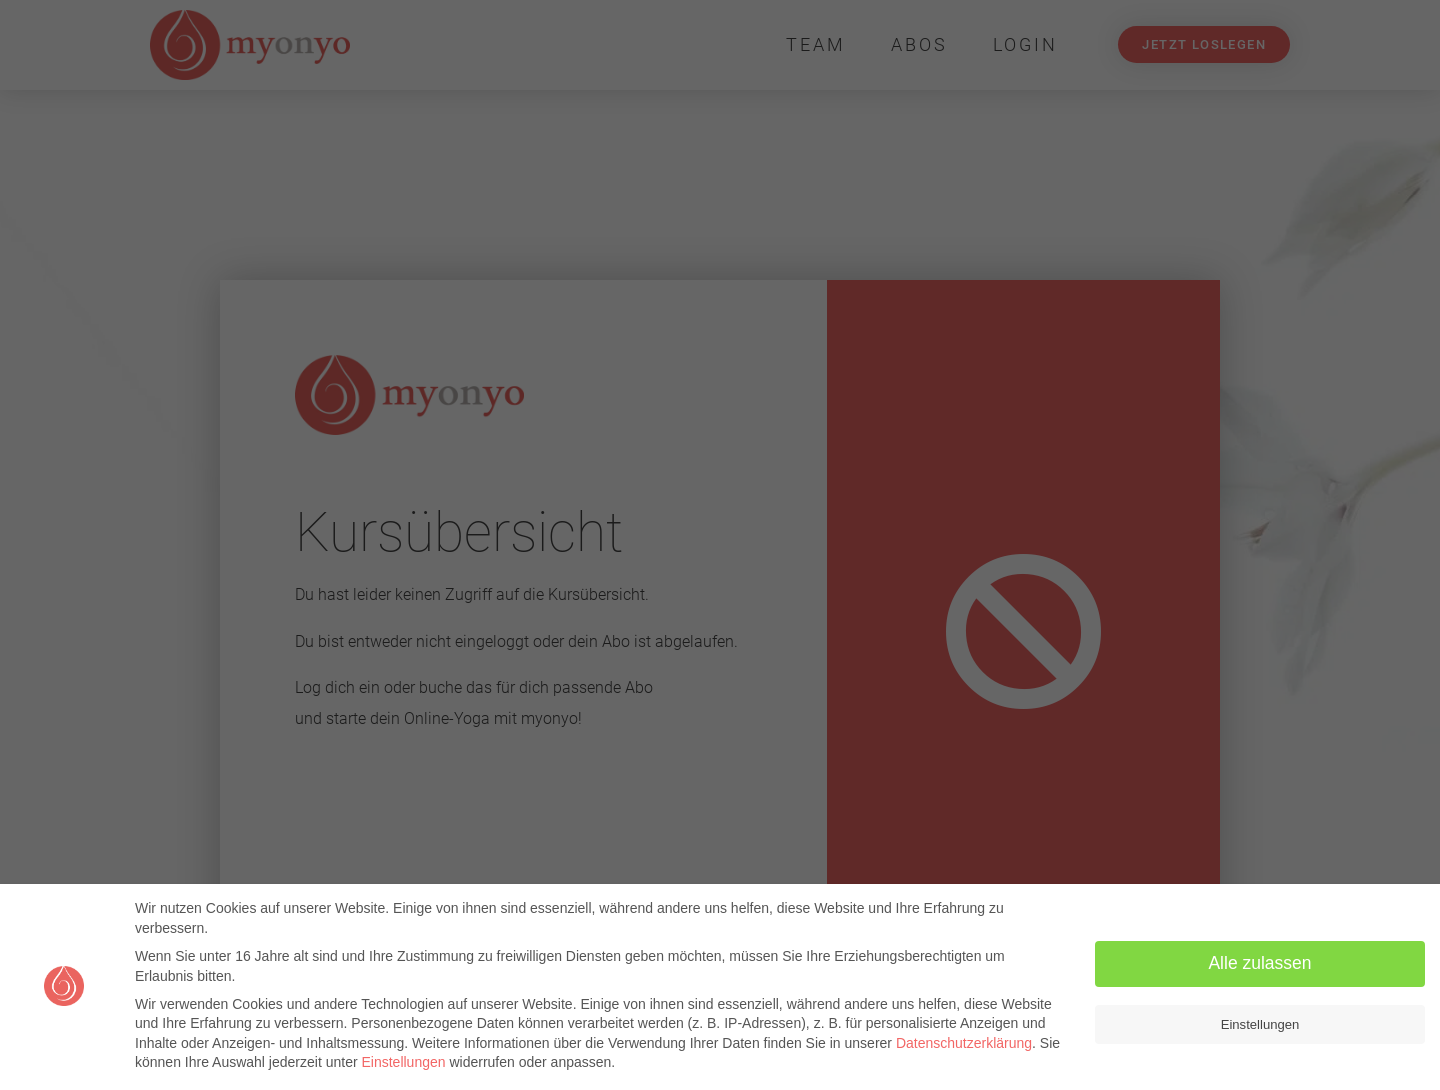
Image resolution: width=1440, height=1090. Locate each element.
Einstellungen (403, 1062)
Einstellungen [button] (1260, 1024)
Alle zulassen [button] (1259, 963)
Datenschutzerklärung (964, 1043)
